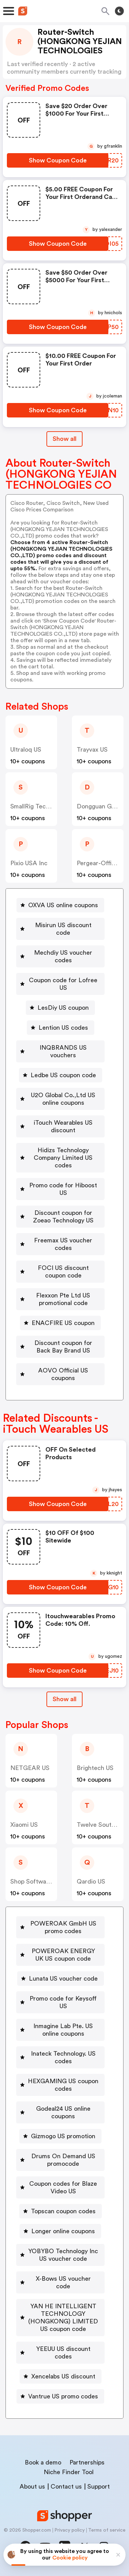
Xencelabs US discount (63, 2376)
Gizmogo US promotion (63, 2136)
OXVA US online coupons (63, 905)
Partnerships (87, 2462)
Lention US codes (63, 1028)
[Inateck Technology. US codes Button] (60, 2057)
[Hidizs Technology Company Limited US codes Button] (60, 1158)
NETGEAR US (30, 1768)
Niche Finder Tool (69, 2472)
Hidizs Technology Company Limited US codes (63, 1157)
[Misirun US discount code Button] (60, 929)
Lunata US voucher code (63, 1978)
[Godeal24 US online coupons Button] (60, 2112)
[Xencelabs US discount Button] (60, 2376)
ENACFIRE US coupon (63, 1323)
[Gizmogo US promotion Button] (60, 2136)
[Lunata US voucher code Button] (60, 1978)
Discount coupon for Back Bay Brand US (63, 1347)
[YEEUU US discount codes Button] (60, 2353)
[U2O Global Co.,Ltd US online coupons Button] (60, 1099)
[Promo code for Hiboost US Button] (60, 1189)
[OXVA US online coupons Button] (60, 905)
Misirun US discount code (63, 929)
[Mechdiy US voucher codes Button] (60, 956)
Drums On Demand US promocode (63, 2160)
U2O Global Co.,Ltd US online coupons (63, 1099)
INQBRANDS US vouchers (63, 1051)
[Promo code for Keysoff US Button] (60, 2002)
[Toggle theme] (119, 11)
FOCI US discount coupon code (63, 1272)
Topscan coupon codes (63, 2211)
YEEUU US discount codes (63, 2353)
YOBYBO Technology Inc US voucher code (63, 2255)
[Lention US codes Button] (60, 1027)
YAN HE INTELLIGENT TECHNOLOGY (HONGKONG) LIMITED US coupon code (63, 2317)
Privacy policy (69, 2530)
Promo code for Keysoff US (63, 2002)
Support (98, 2486)
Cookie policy (70, 2558)
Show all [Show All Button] (64, 439)
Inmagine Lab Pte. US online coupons (63, 2030)
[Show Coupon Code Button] (57, 160)
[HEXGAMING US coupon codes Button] (60, 2085)
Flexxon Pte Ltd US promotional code (63, 1299)
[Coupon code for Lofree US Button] (60, 984)
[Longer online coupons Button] (60, 2231)
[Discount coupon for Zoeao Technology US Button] (60, 1217)
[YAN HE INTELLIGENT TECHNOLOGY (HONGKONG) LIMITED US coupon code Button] (60, 2317)
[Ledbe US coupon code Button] (60, 1075)
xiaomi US (24, 1825)
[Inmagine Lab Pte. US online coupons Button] (60, 2030)
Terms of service (107, 2530)
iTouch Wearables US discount (63, 1126)
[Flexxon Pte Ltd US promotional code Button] (60, 1299)
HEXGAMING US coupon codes (63, 2085)
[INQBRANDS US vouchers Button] (60, 1051)
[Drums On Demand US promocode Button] (60, 2160)
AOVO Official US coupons (63, 1374)
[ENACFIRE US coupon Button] (60, 1323)
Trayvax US (92, 749)
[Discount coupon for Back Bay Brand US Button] (60, 1347)
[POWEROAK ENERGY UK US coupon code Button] (60, 1955)
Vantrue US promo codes (63, 2396)
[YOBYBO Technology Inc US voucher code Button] (60, 2255)
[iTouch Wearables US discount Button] (60, 1126)
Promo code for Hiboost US (63, 1189)
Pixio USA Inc (28, 863)
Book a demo (43, 2462)
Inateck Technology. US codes (63, 2057)
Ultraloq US (25, 749)
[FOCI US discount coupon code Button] (60, 1272)
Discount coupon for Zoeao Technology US (63, 1216)
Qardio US (91, 1881)
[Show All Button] (64, 1699)
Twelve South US (100, 1825)
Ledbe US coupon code (63, 1075)
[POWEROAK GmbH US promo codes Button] (60, 1927)
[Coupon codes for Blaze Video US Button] (60, 2187)
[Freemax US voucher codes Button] (60, 1244)
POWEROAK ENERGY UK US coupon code (63, 1955)
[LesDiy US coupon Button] (60, 1007)
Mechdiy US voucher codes (63, 956)
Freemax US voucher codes (63, 1244)
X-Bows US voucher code (63, 2282)
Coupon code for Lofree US (63, 984)
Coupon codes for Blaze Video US (63, 2187)
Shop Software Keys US (43, 1881)
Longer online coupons (63, 2231)
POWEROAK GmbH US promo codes (63, 1927)
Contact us (66, 2486)
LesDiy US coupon (63, 1008)
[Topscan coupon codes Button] (60, 2211)
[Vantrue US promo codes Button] (60, 2396)
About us (32, 2486)
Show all (64, 1699)
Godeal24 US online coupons (63, 2112)
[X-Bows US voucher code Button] (60, 2282)
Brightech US (95, 1768)
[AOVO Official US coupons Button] (60, 1374)
